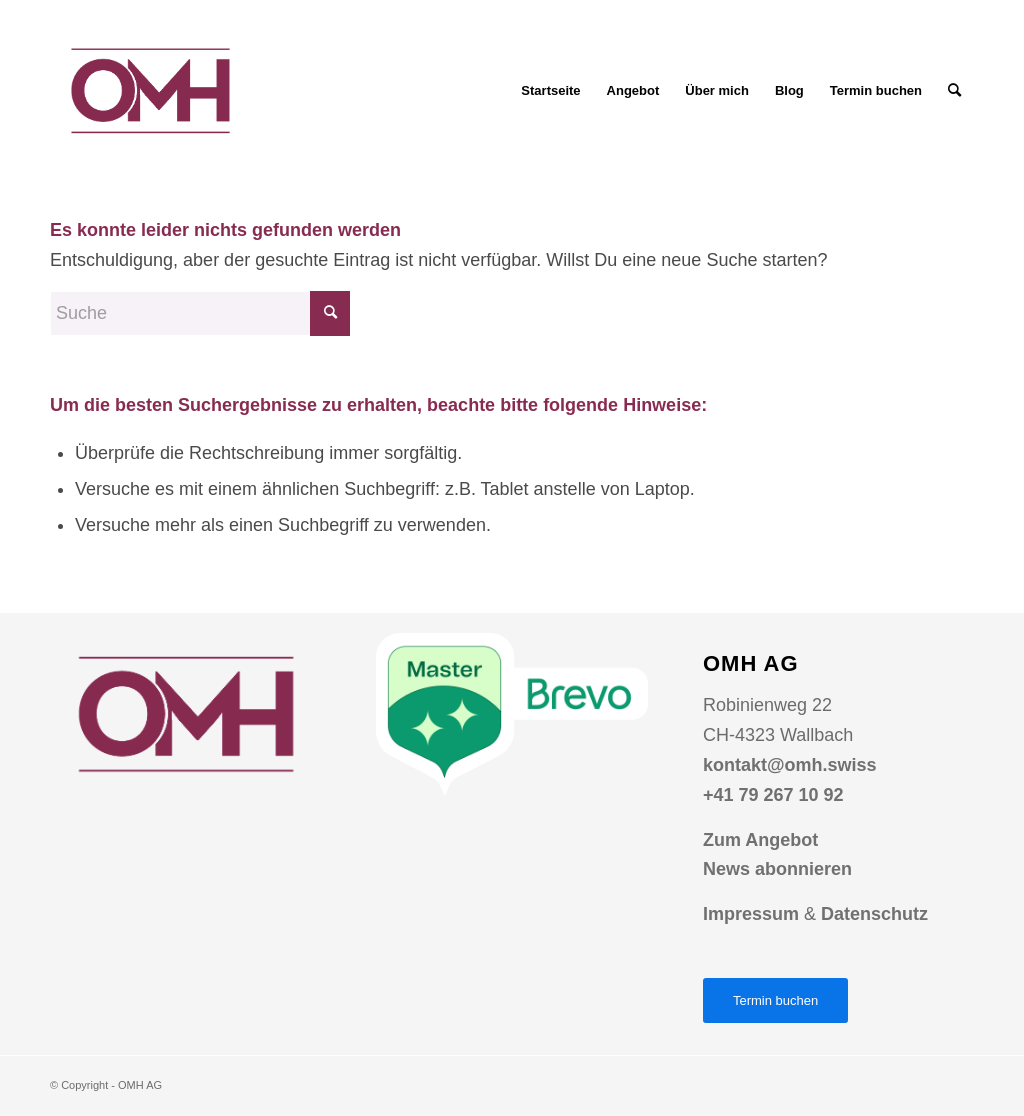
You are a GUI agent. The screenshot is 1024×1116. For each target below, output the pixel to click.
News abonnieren (777, 869)
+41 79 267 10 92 (773, 795)
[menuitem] (550, 91)
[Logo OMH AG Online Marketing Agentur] (150, 91)
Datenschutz (874, 914)
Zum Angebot (760, 840)
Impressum (751, 914)
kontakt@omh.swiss (790, 765)
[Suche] (954, 91)
